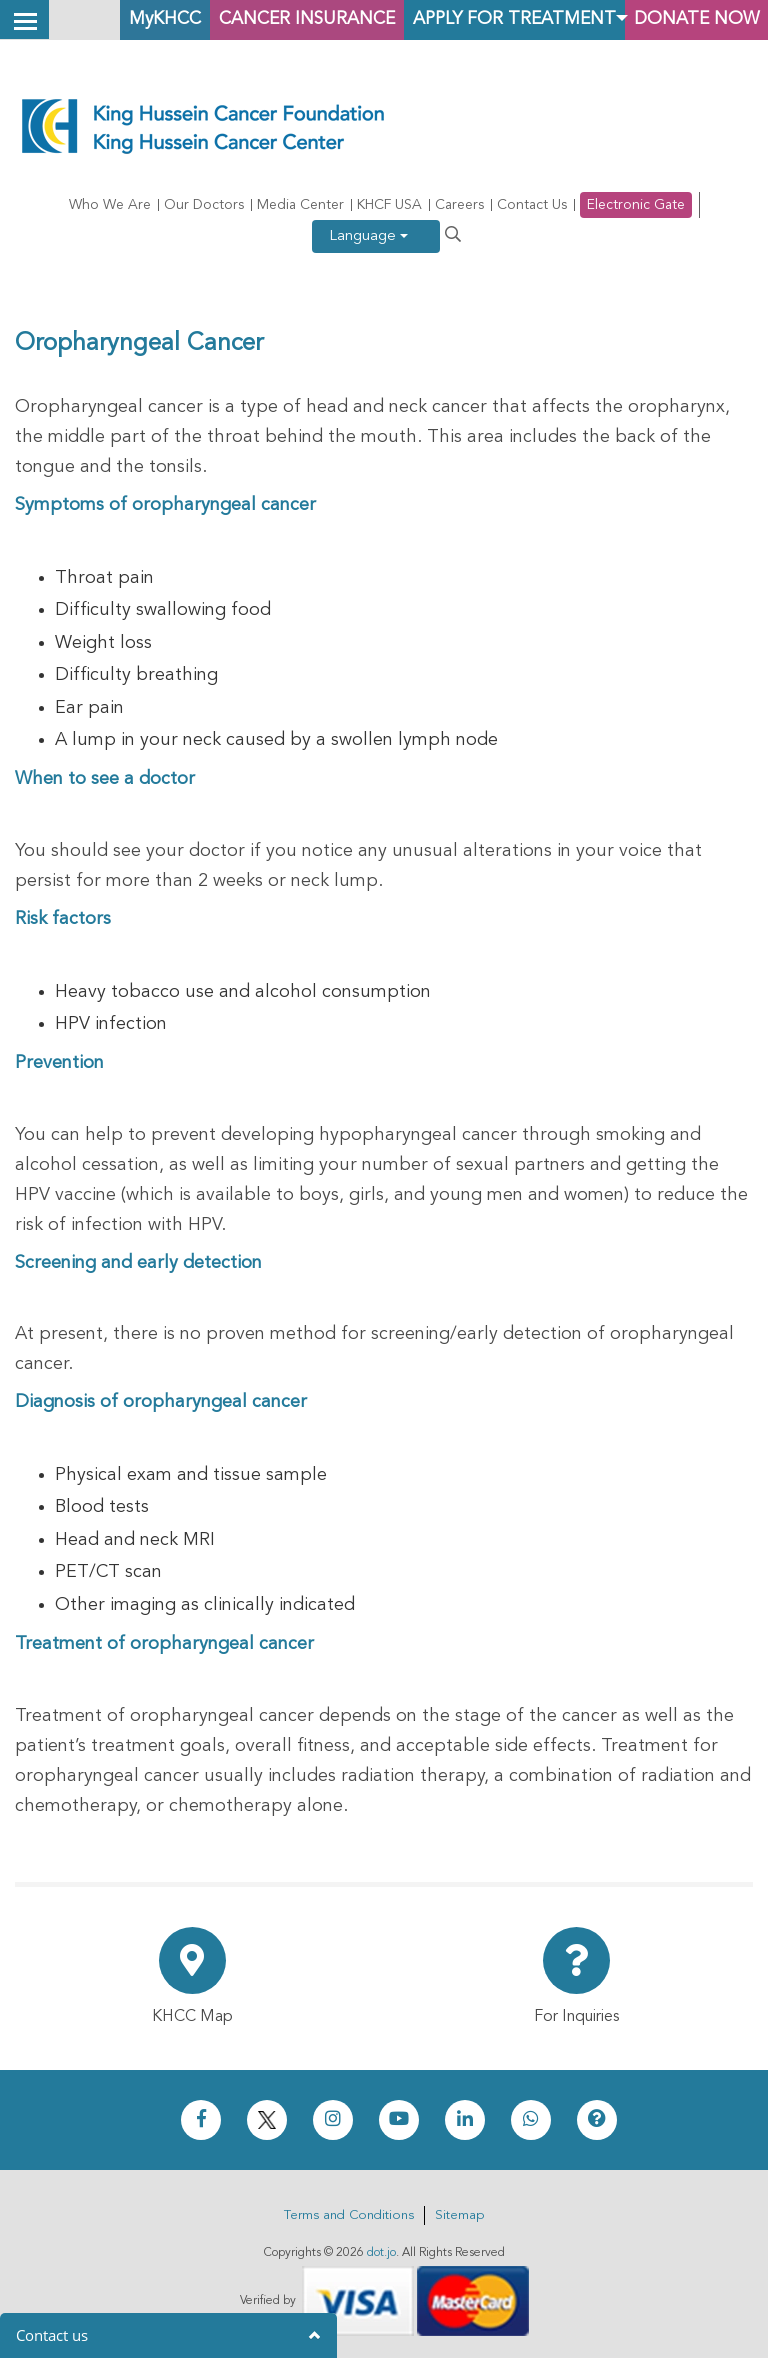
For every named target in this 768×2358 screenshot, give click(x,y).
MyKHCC (135, 19)
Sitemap (459, 2215)
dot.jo (381, 2253)
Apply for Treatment (503, 19)
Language (368, 236)
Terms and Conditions (349, 2215)
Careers (459, 205)
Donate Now (693, 19)
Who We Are (110, 205)
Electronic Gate (636, 205)
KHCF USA (389, 205)
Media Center (300, 205)
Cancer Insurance (285, 19)
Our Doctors (204, 205)
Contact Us (532, 205)
